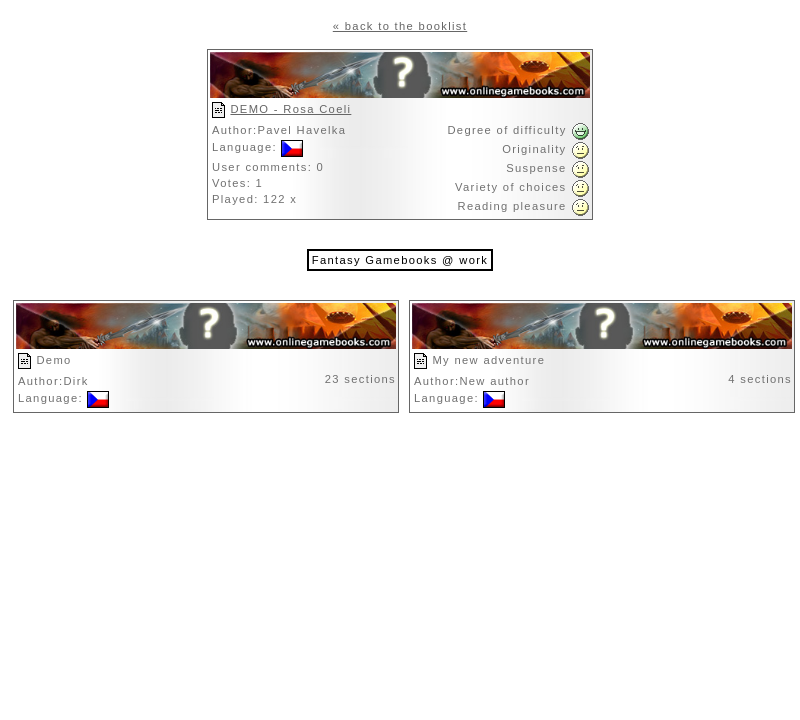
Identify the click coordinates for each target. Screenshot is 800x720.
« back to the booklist (400, 26)
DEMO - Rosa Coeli (290, 109)
